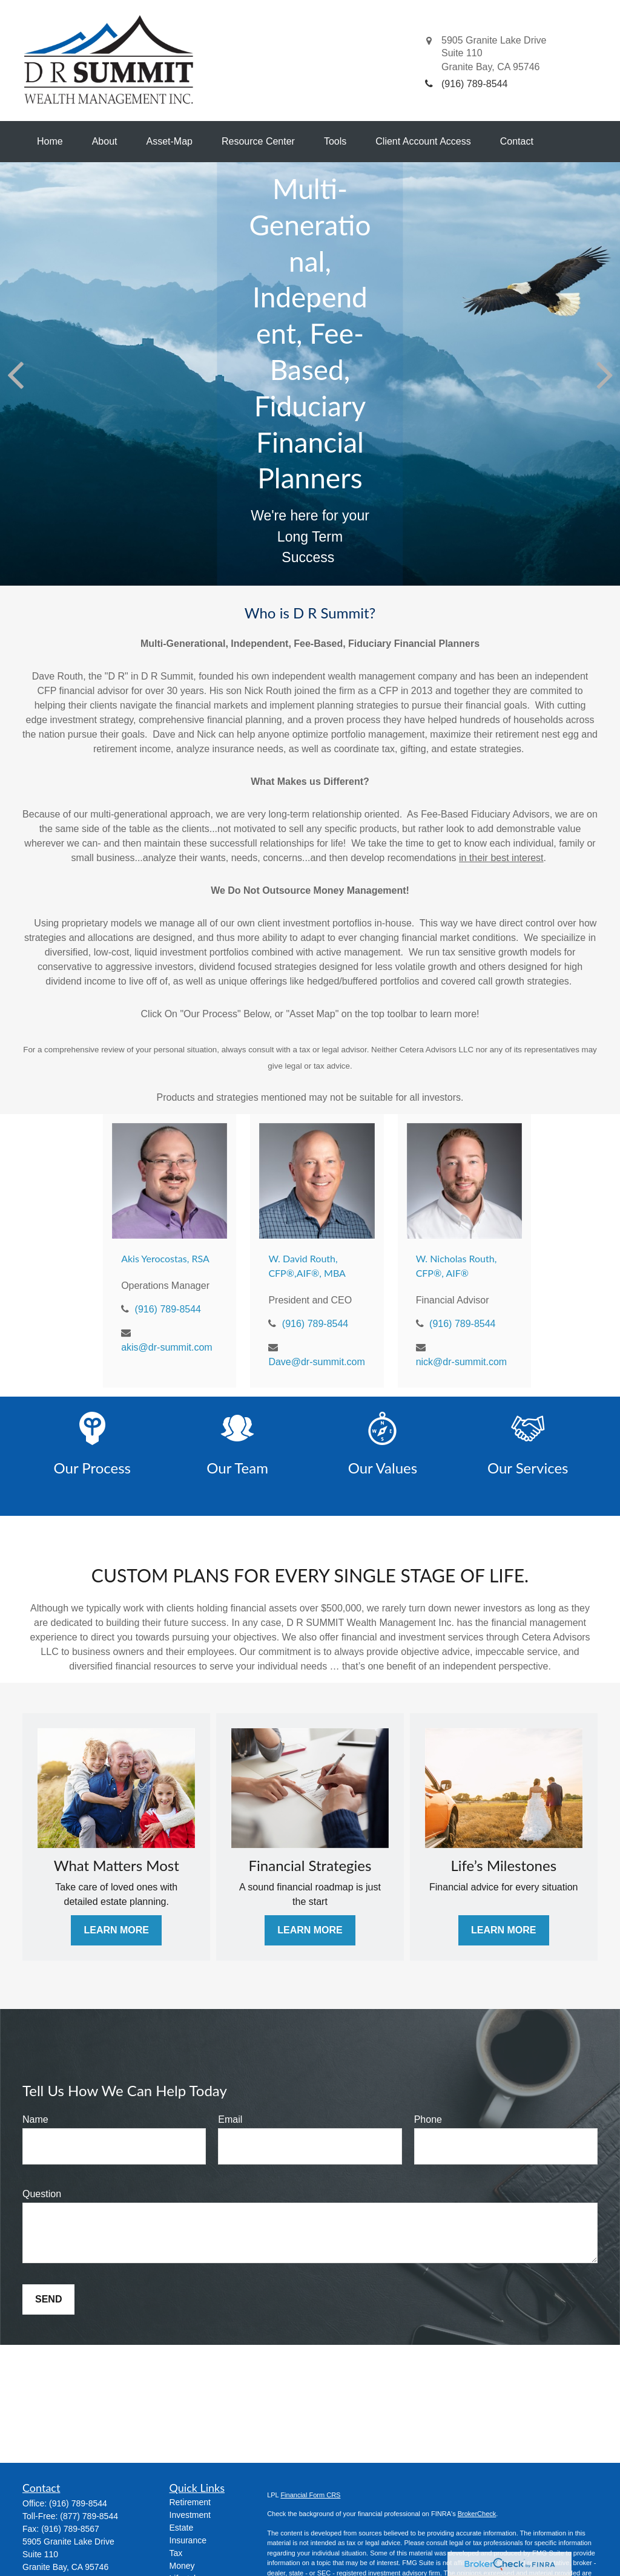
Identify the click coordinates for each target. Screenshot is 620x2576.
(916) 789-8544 (168, 1309)
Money (182, 2566)
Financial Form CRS (310, 2495)
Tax (176, 2553)
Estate (182, 2527)
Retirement (190, 2502)
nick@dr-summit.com (461, 1362)
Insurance (188, 2540)
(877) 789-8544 (89, 2516)
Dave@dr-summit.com (316, 1362)
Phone (428, 2119)
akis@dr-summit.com (166, 1347)
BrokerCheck (477, 2513)
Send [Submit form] (48, 2299)
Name (35, 2119)
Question (41, 2194)
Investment (190, 2515)
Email (230, 2119)
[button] (50, 141)
